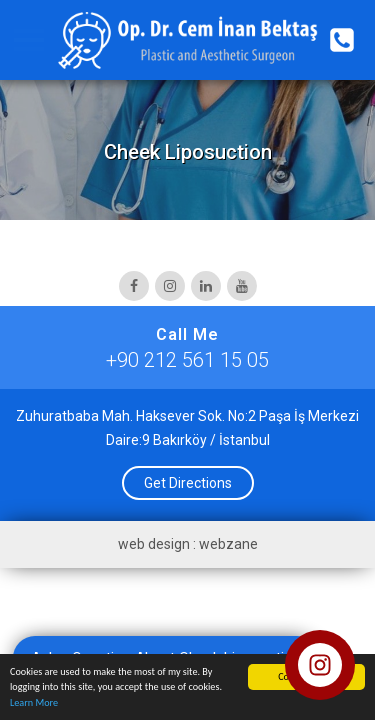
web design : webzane (188, 544)
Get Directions (188, 483)
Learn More (34, 703)
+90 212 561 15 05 (187, 360)
